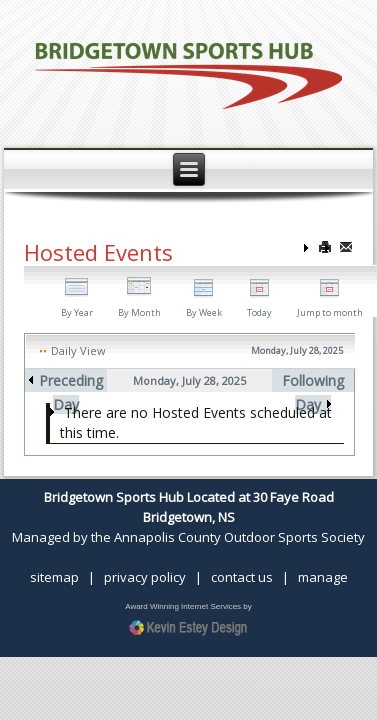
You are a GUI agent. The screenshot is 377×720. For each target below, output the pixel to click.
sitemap (54, 577)
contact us (242, 577)
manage (323, 577)
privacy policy (145, 577)
